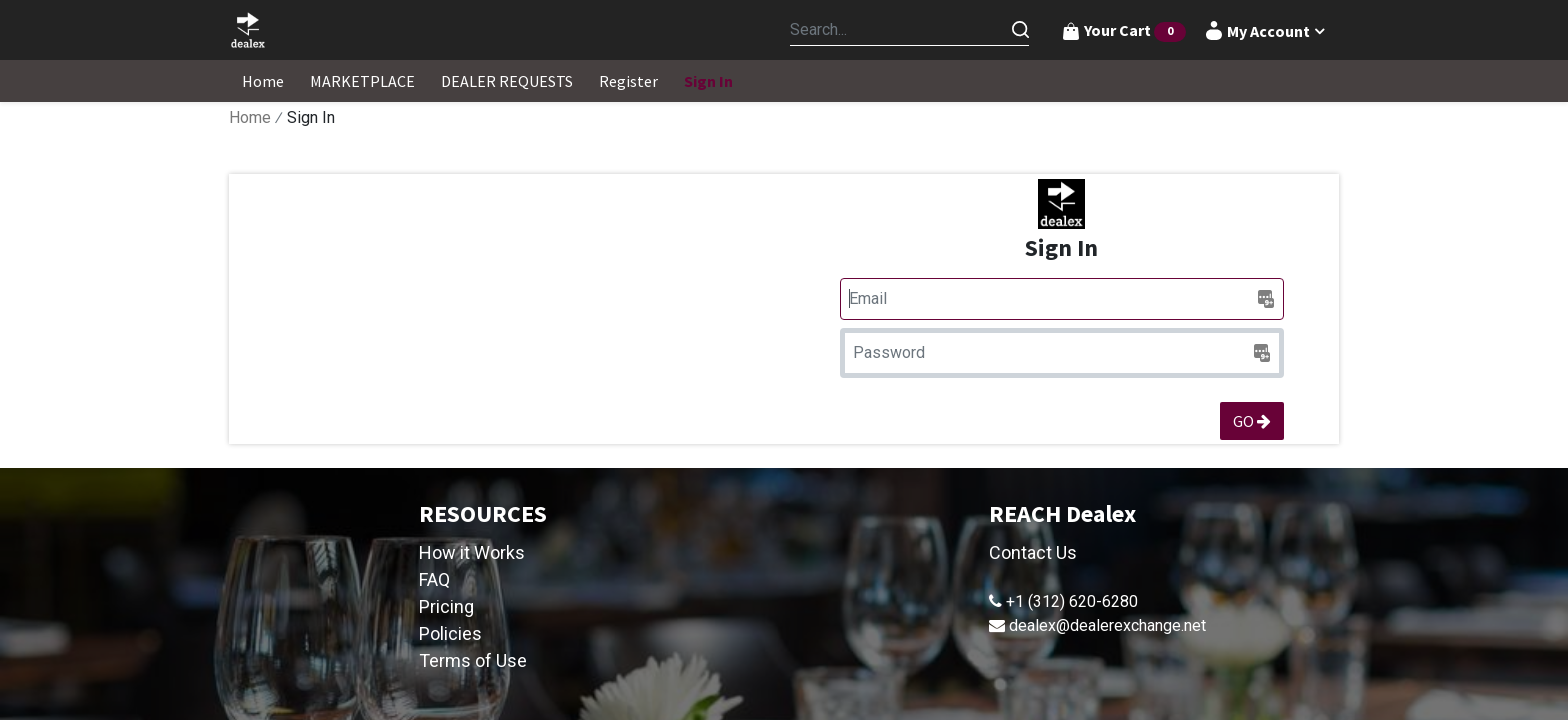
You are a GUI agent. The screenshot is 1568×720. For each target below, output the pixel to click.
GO (1252, 421)
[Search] (1020, 30)
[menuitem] (263, 81)
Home (250, 117)
